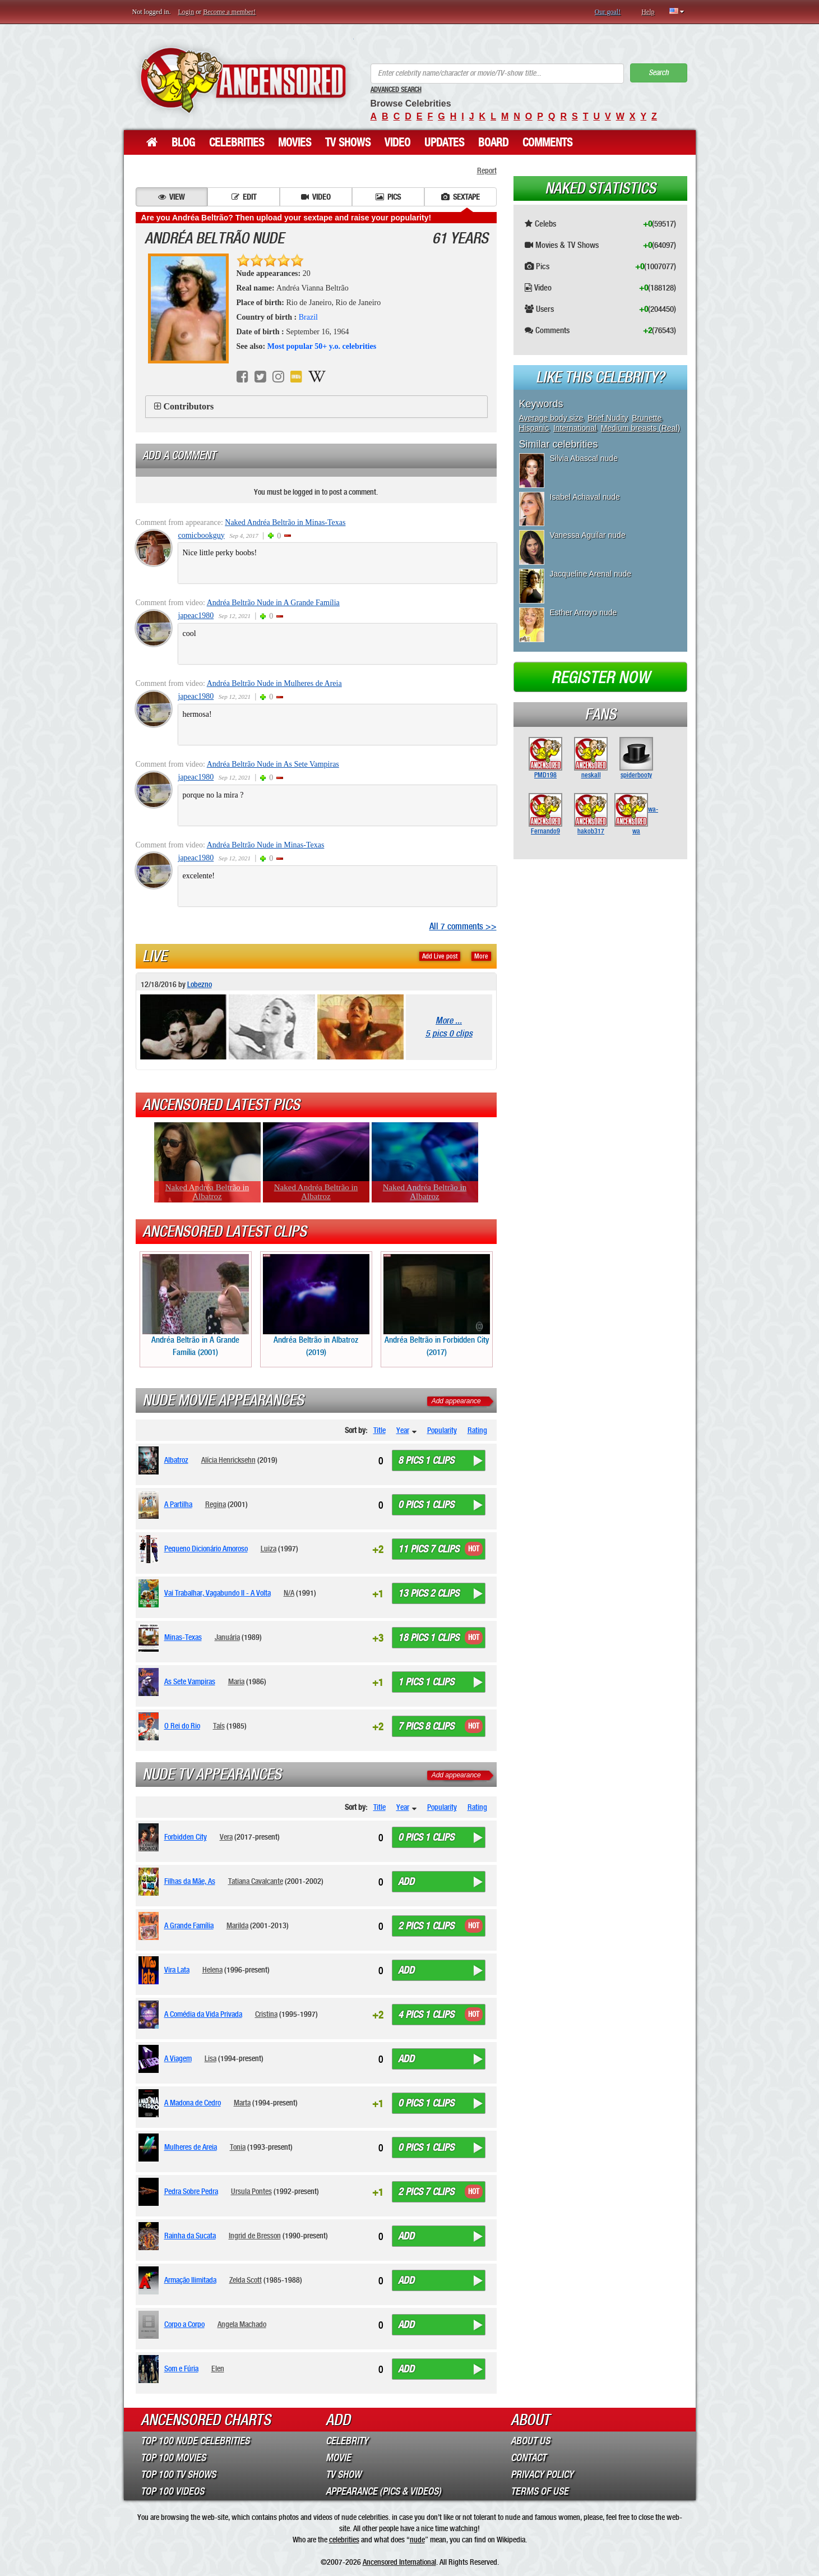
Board (493, 142)
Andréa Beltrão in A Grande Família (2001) (195, 1305)
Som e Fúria (181, 2368)
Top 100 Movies (173, 2457)
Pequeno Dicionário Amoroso (206, 1548)
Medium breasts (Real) (641, 427)
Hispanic (534, 427)
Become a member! (229, 12)
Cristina (266, 2014)
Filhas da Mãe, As (189, 1881)
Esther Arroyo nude (583, 612)
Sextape (460, 196)
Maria (236, 1681)
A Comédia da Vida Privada (203, 2014)
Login (186, 12)
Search (659, 72)
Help (647, 12)
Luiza (268, 1548)
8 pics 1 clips (426, 1460)
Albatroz (176, 1459)
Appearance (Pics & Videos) (383, 2491)
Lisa (210, 2058)
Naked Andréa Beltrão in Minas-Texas (285, 522)
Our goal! (608, 12)
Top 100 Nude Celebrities (195, 2441)
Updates (444, 142)
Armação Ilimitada (190, 2279)
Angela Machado (242, 2324)
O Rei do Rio (182, 1725)
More (481, 956)
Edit (244, 196)
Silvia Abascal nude (584, 458)
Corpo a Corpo (184, 2324)
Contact (528, 2457)
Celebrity (347, 2441)
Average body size (551, 417)
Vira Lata (176, 1969)
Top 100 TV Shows (178, 2474)
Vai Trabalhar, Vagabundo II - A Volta (217, 1592)
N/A (289, 1592)
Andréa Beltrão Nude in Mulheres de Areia (274, 683)
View (171, 196)
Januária (227, 1637)
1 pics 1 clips (426, 1682)
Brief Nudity (607, 417)
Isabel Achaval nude (585, 496)
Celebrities (236, 142)
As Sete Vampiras (189, 1681)
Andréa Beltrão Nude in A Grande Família (273, 602)
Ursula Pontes (251, 2191)
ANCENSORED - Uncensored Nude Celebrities (243, 80)
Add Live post (439, 956)
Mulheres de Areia (190, 2146)
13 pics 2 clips (428, 1593)
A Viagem (178, 2058)
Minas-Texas (183, 1637)
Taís (219, 1725)
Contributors (189, 406)
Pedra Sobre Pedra (191, 2191)
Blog (183, 142)
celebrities (344, 2539)
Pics (388, 196)
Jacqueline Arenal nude (591, 573)
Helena (212, 1969)
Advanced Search (396, 90)
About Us (530, 2441)
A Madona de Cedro (192, 2102)
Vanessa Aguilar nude (588, 535)
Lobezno (199, 984)
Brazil (308, 317)
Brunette (646, 417)
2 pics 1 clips (426, 1926)
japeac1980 (196, 615)
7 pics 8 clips (426, 1726)
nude (417, 2539)
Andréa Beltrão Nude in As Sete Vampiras (273, 764)
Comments (547, 142)
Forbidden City (185, 1836)
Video (397, 142)
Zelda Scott (245, 2279)
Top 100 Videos (172, 2491)
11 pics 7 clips (428, 1549)
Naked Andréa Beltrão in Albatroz (207, 1192)
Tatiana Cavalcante (255, 1881)
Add (406, 1881)
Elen (217, 2368)
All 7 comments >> (463, 926)
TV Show (343, 2474)
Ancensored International (399, 2561)
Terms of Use (539, 2491)
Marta (242, 2102)
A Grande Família (189, 1925)
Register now (600, 677)
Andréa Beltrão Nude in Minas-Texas (266, 845)
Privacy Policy (542, 2474)
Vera (226, 1836)
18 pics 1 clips (428, 1638)
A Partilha (178, 1504)
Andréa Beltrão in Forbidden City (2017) (436, 1305)
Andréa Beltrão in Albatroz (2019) (316, 1305)
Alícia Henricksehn (228, 1459)
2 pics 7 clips (426, 2192)
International (574, 427)
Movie (338, 2457)
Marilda (237, 1925)
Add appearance (456, 1401)
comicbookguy (201, 535)
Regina (215, 1504)
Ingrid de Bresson (255, 2235)
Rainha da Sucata (190, 2235)
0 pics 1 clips (426, 1505)
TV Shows (348, 142)
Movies (294, 142)
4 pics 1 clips (426, 2014)
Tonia (238, 2146)
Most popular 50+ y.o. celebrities (321, 346)
